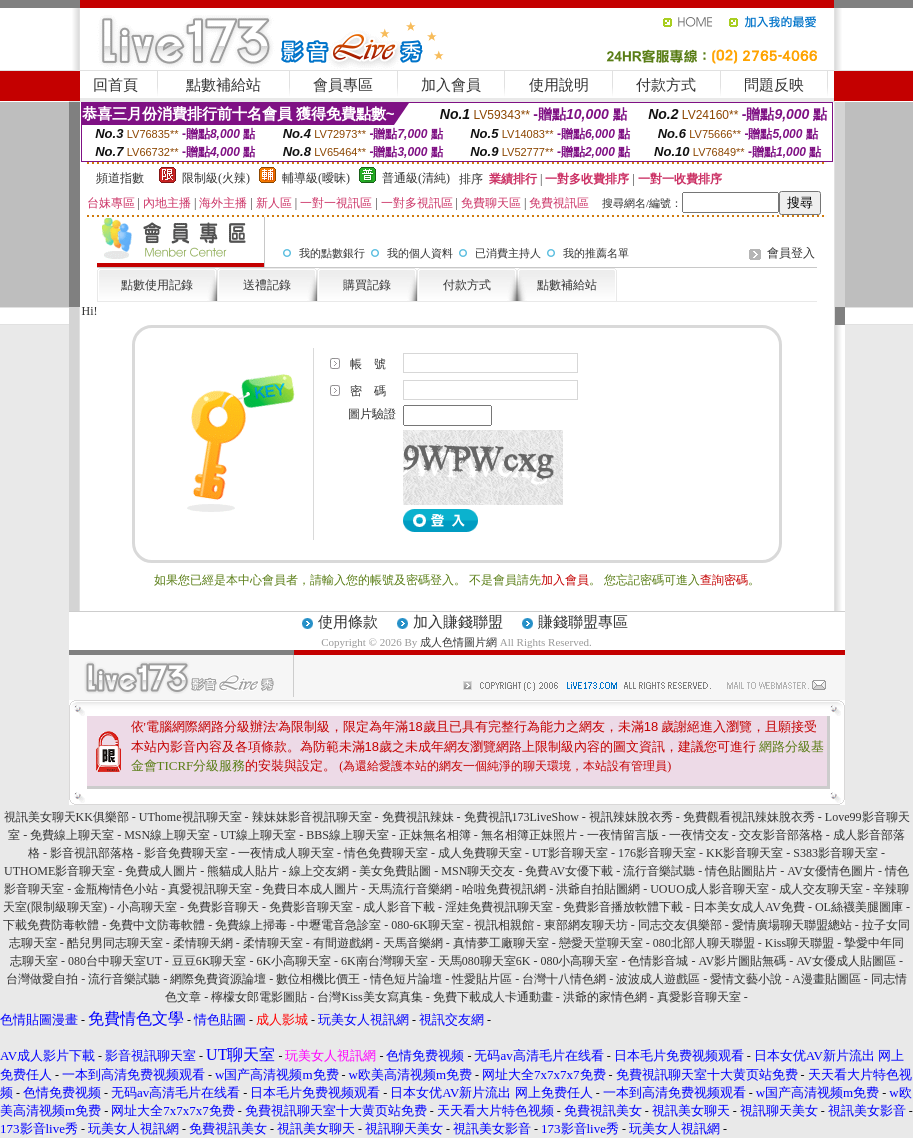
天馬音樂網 (413, 943)
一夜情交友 (699, 835)
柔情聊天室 (273, 943)
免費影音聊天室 (311, 907)
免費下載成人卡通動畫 (493, 997)
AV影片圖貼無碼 (742, 961)
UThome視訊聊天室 (190, 817)
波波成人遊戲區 (658, 979)
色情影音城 (658, 961)
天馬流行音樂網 (410, 889)
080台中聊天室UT (115, 961)
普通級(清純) (416, 178)
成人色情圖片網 (458, 642)
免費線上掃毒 (251, 925)
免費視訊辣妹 (418, 817)
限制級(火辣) (216, 178)
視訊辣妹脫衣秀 (631, 817)
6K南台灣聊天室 (384, 961)
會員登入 (791, 253)
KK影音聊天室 (744, 853)
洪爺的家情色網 (605, 997)
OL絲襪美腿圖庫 (859, 907)
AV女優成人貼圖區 (846, 961)
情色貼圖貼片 (741, 871)
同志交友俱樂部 (680, 925)
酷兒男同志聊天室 (115, 943)
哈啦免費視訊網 (504, 889)
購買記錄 (367, 285)
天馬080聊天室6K (484, 961)
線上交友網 (319, 871)
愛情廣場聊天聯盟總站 (792, 925)
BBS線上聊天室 (347, 835)
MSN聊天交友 (478, 871)
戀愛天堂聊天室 (601, 943)
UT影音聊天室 (570, 853)
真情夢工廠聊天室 (501, 943)
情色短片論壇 (406, 979)
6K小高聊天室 (293, 961)
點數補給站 (223, 85)
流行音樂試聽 (659, 871)
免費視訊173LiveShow (521, 817)
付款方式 (666, 85)
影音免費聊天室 (186, 853)
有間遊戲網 (343, 943)
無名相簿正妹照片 (529, 835)
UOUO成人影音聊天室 (709, 889)
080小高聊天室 (579, 961)
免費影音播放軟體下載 (623, 907)
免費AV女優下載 (569, 871)
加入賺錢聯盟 (458, 622)
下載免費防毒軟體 (51, 925)
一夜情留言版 (623, 835)
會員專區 (343, 85)
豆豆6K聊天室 (209, 961)
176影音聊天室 (657, 853)
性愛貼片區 (482, 979)
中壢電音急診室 (339, 925)
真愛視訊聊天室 (210, 889)
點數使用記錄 (157, 285)
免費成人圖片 (161, 871)
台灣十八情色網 (564, 979)
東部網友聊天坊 (586, 925)
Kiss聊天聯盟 (799, 943)
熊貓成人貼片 (243, 871)
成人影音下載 (399, 907)
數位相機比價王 (318, 979)
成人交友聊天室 (821, 889)
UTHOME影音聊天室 (59, 871)
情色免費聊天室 (386, 853)
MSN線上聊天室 (167, 835)
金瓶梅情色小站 (116, 889)
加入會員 (451, 85)
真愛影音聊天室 (699, 997)
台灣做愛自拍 (42, 979)
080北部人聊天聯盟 (704, 943)
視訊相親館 (504, 925)
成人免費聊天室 (480, 853)
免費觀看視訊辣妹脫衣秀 (749, 817)
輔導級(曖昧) (316, 178)
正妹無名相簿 (435, 835)
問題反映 (774, 85)
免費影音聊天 (223, 907)
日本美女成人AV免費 (749, 907)
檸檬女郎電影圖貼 (259, 997)
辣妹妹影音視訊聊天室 (312, 817)
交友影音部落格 (781, 835)
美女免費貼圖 (395, 871)
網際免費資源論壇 (218, 979)
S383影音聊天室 (835, 853)
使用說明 (559, 85)
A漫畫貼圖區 (826, 979)
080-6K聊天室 (427, 925)
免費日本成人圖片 (310, 889)
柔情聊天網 (203, 943)
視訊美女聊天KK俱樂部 (66, 817)
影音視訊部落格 (92, 853)
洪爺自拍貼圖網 (598, 889)
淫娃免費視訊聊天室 (499, 907)
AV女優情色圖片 (831, 871)
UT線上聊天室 (258, 835)
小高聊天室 (147, 907)
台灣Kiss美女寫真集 (369, 997)
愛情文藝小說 (746, 979)
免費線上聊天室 (72, 835)
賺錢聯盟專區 (583, 622)
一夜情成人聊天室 (286, 853)
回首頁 (115, 85)
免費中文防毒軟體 (157, 925)
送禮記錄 (267, 285)
